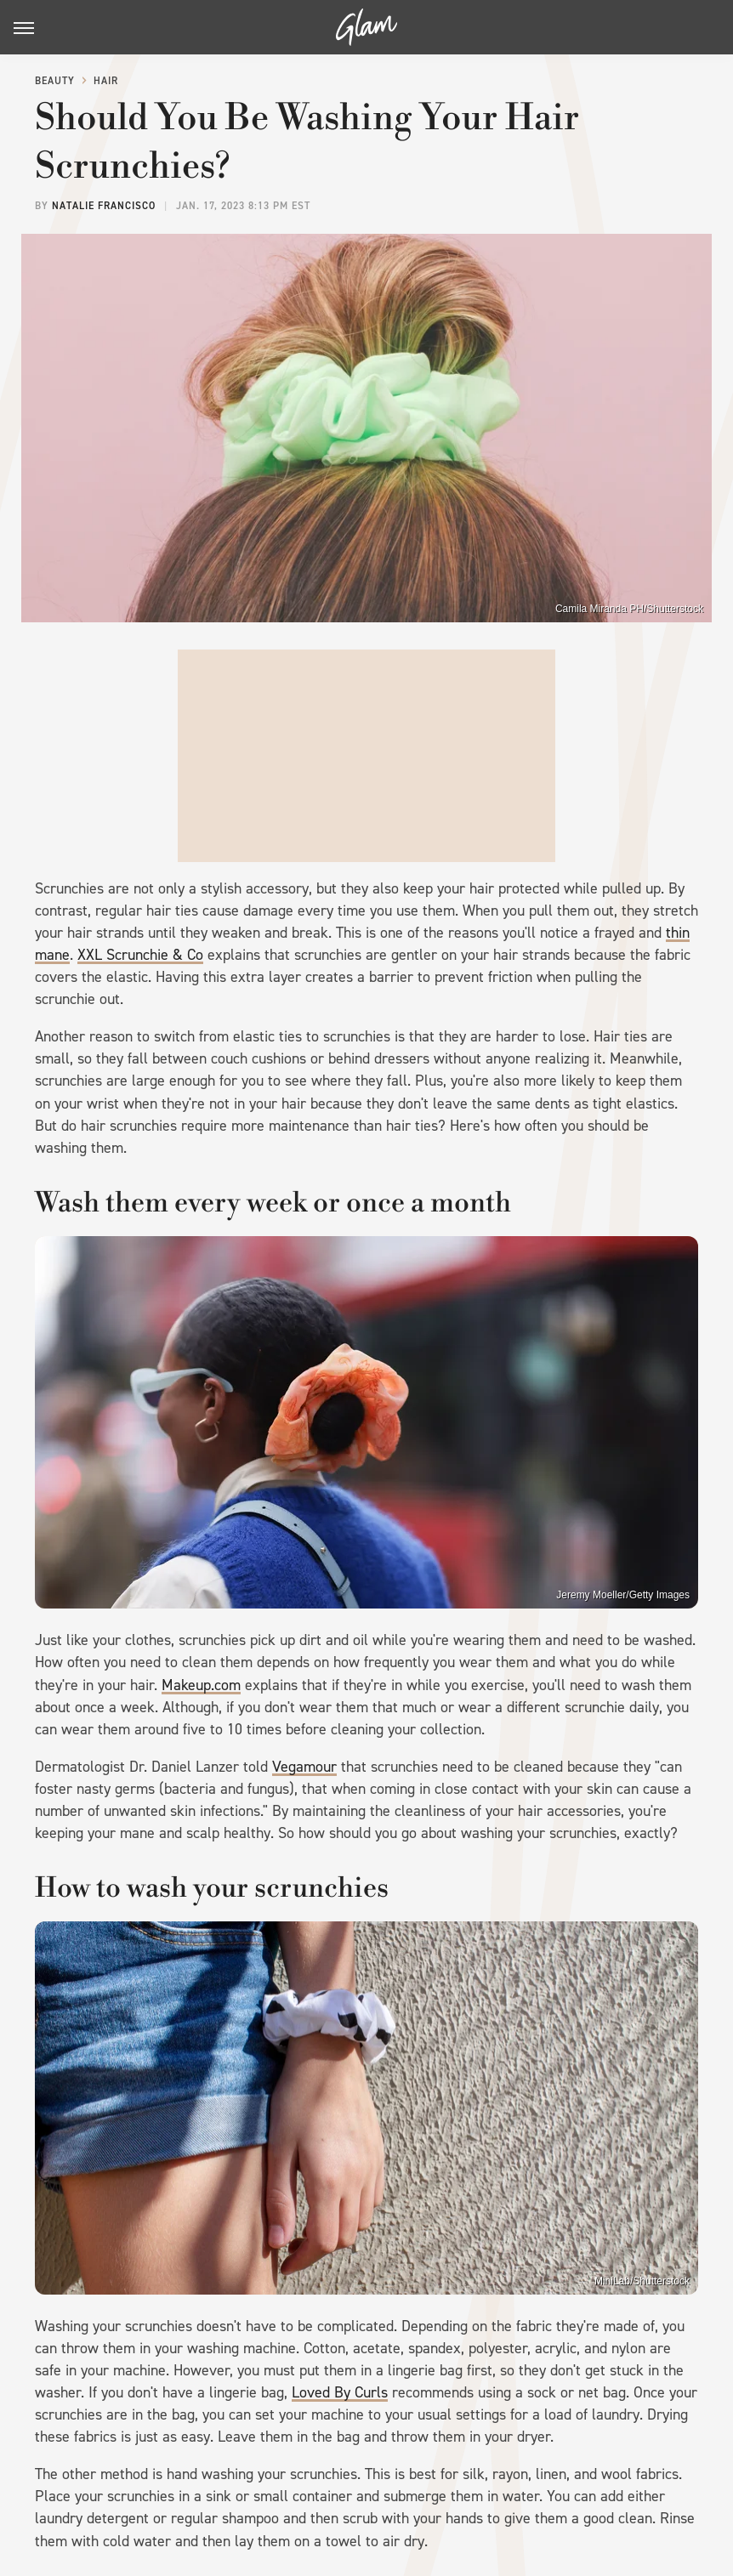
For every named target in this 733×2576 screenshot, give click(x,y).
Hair (106, 81)
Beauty (55, 81)
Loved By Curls (340, 2392)
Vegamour (304, 1766)
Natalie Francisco (104, 206)
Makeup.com (201, 1685)
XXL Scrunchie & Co (140, 955)
